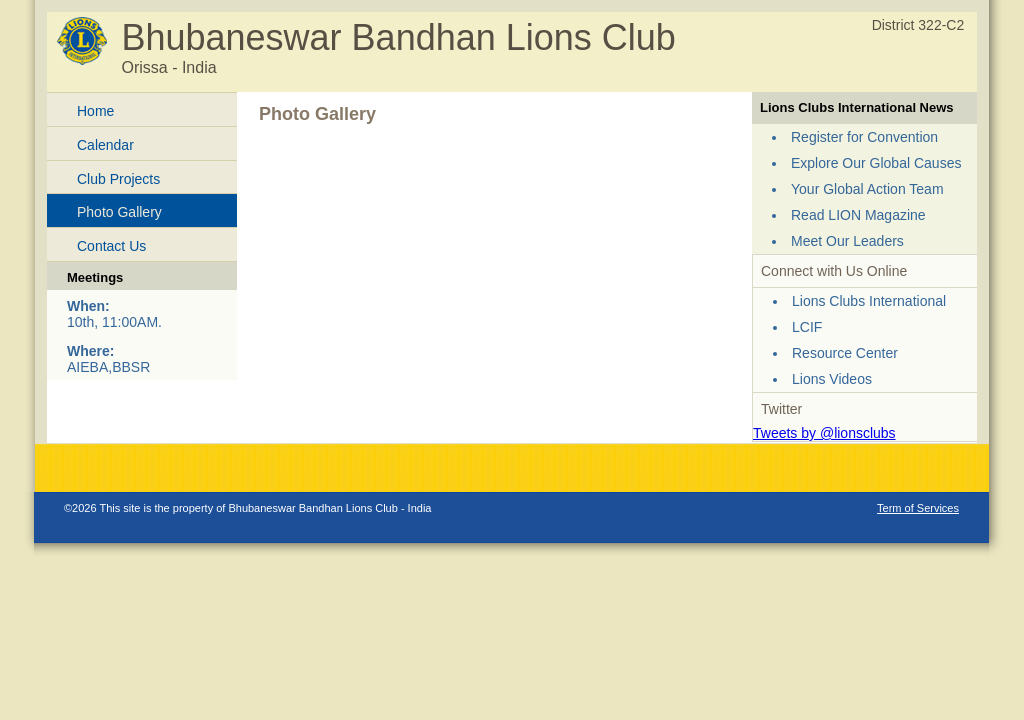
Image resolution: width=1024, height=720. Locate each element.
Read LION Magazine (858, 215)
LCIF (807, 327)
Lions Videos (832, 379)
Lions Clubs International (869, 301)
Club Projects (118, 179)
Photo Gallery (119, 212)
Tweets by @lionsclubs (824, 433)
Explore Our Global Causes (876, 163)
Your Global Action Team (867, 189)
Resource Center (845, 353)
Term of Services (918, 508)
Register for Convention (864, 137)
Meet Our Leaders (847, 241)
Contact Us (111, 246)
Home (95, 111)
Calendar (105, 145)
